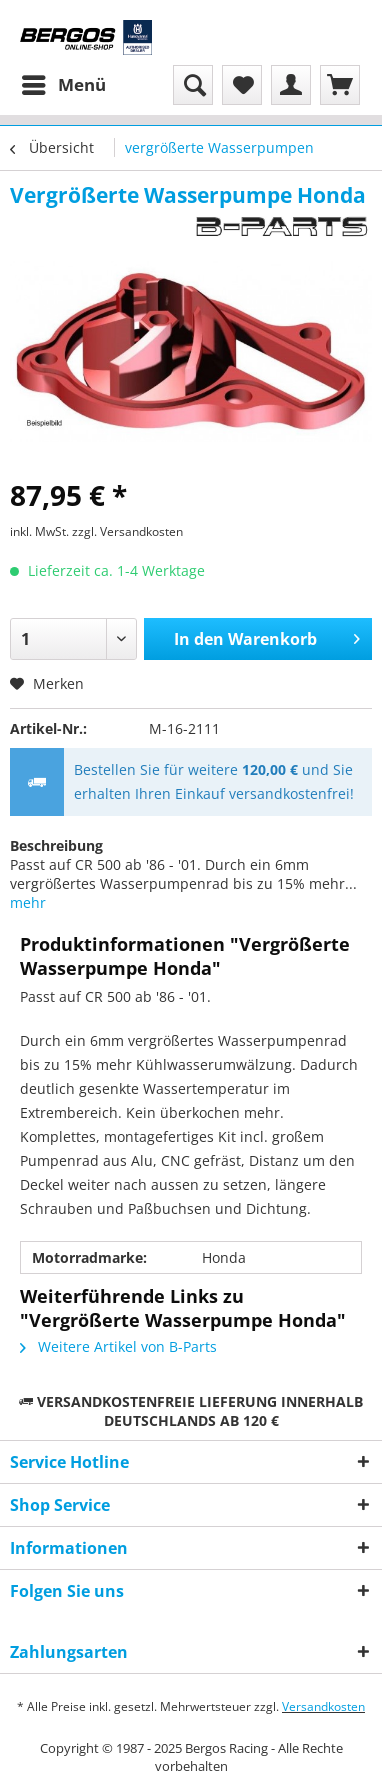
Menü (64, 82)
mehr (28, 902)
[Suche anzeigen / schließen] (193, 85)
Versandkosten (323, 1706)
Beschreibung (56, 845)
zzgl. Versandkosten (127, 531)
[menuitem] (63, 85)
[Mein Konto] (291, 85)
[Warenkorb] (340, 85)
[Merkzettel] (242, 85)
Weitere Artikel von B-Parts (118, 1346)
